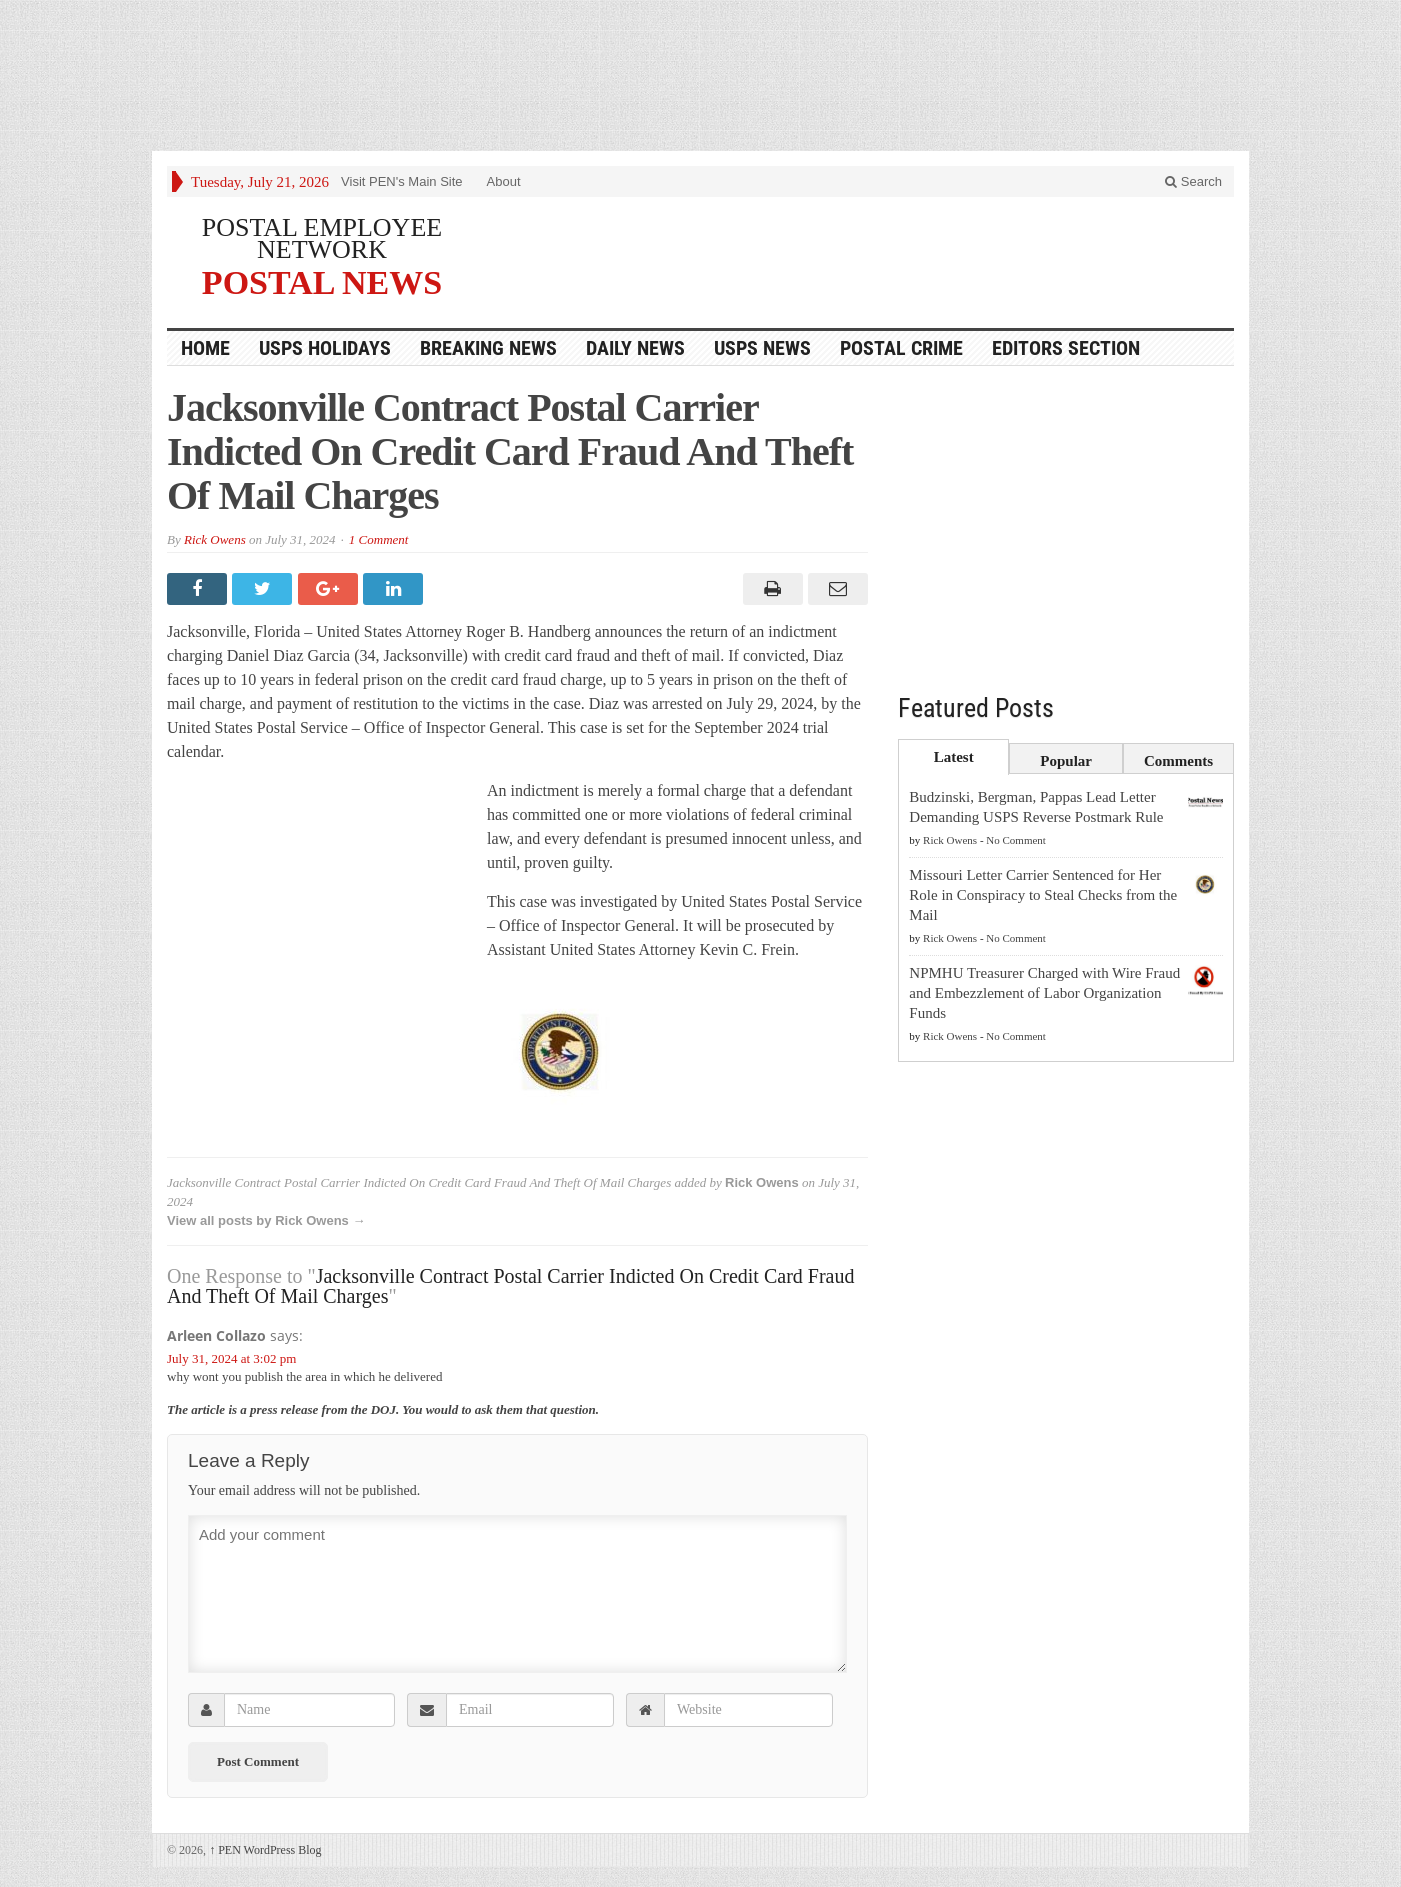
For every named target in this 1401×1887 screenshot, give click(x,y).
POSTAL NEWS (322, 282)
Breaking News (488, 348)
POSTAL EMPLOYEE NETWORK (322, 238)
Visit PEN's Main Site (401, 181)
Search (1193, 181)
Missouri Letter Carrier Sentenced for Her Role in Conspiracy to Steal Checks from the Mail (1043, 895)
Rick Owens (215, 539)
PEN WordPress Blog (265, 1850)
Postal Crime (901, 348)
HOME (205, 348)
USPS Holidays (325, 348)
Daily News (635, 348)
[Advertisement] (701, 80)
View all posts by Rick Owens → (266, 1220)
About (504, 181)
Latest (954, 757)
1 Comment (379, 539)
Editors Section (1066, 348)
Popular (1066, 761)
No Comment (1016, 840)
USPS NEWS (762, 348)
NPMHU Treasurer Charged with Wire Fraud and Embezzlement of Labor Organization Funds (1044, 993)
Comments (1178, 761)
